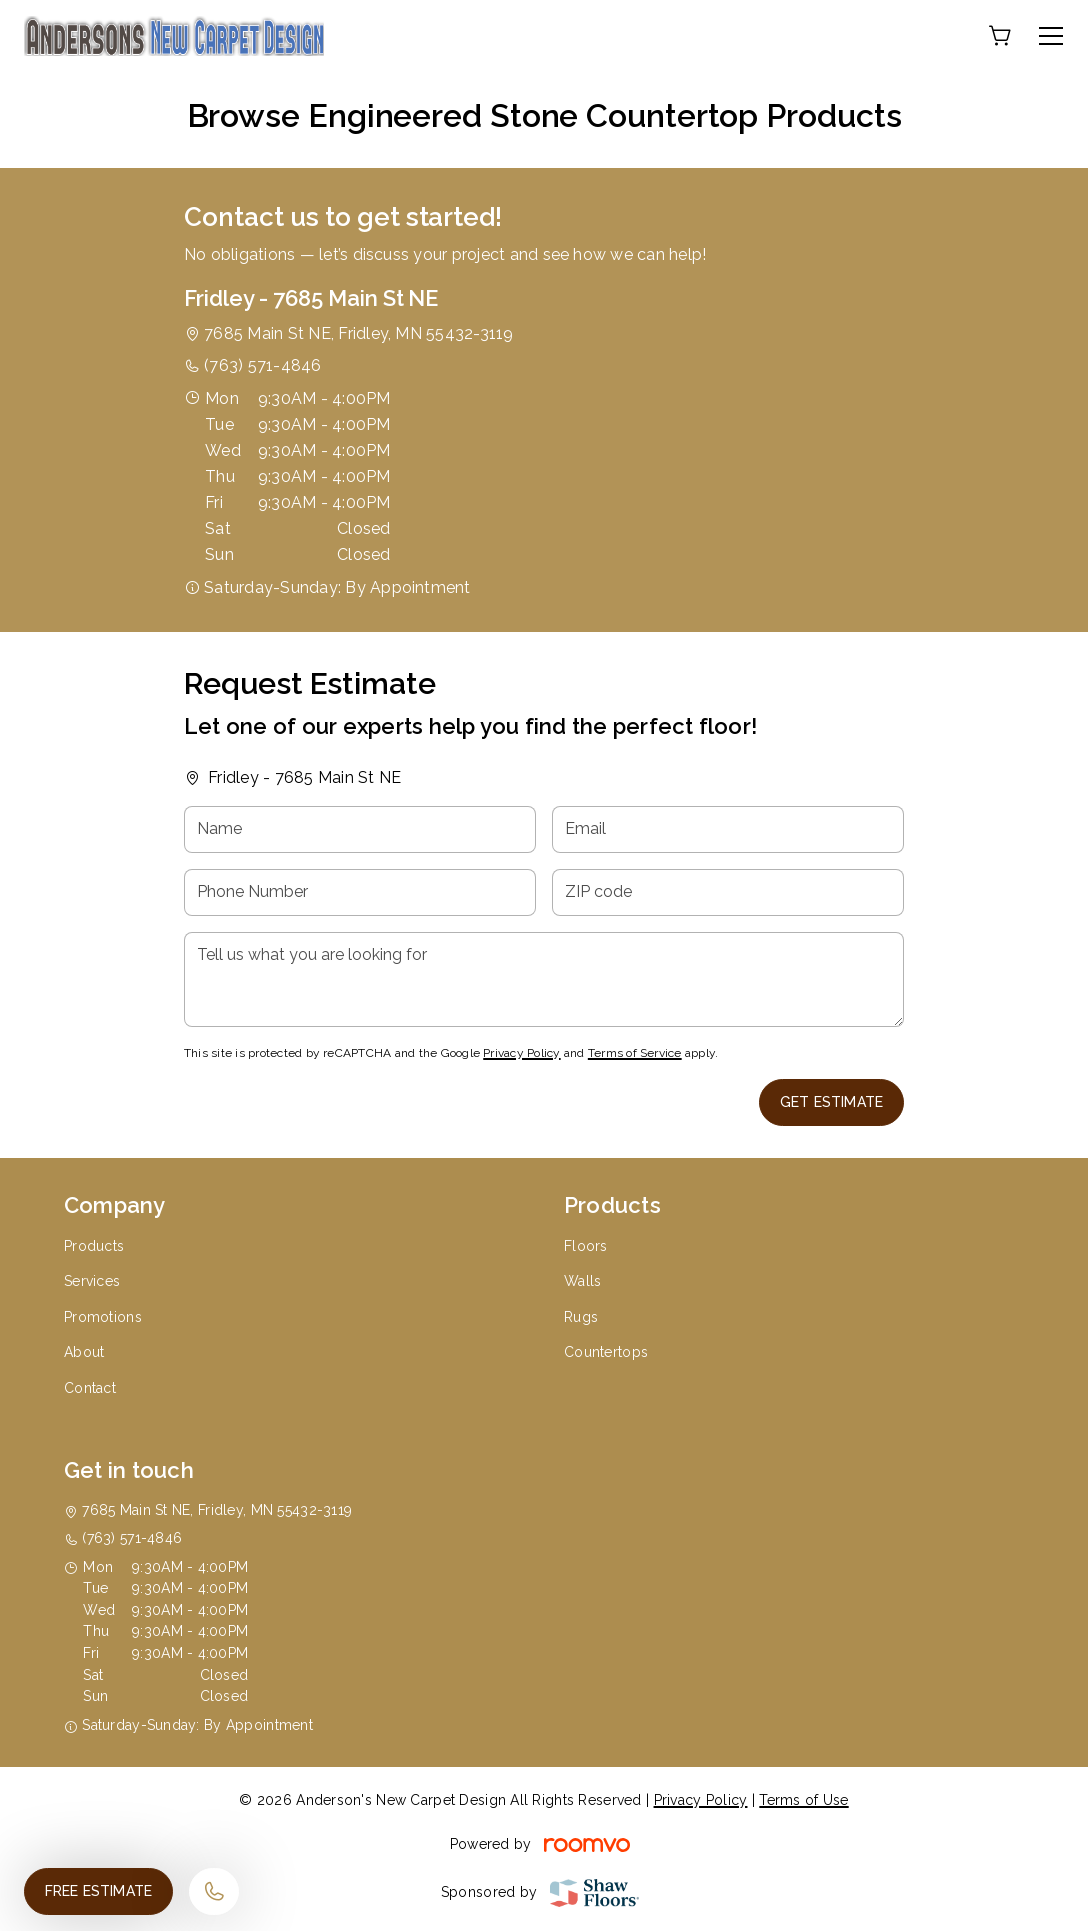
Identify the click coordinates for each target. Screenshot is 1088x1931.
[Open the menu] (1051, 36)
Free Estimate (98, 1891)
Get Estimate (831, 1102)
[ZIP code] (728, 892)
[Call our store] (214, 1891)
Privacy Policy (521, 1053)
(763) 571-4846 (262, 365)
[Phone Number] (360, 892)
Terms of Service (635, 1053)
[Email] (728, 829)
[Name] (360, 829)
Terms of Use (803, 1800)
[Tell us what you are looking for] (544, 979)
